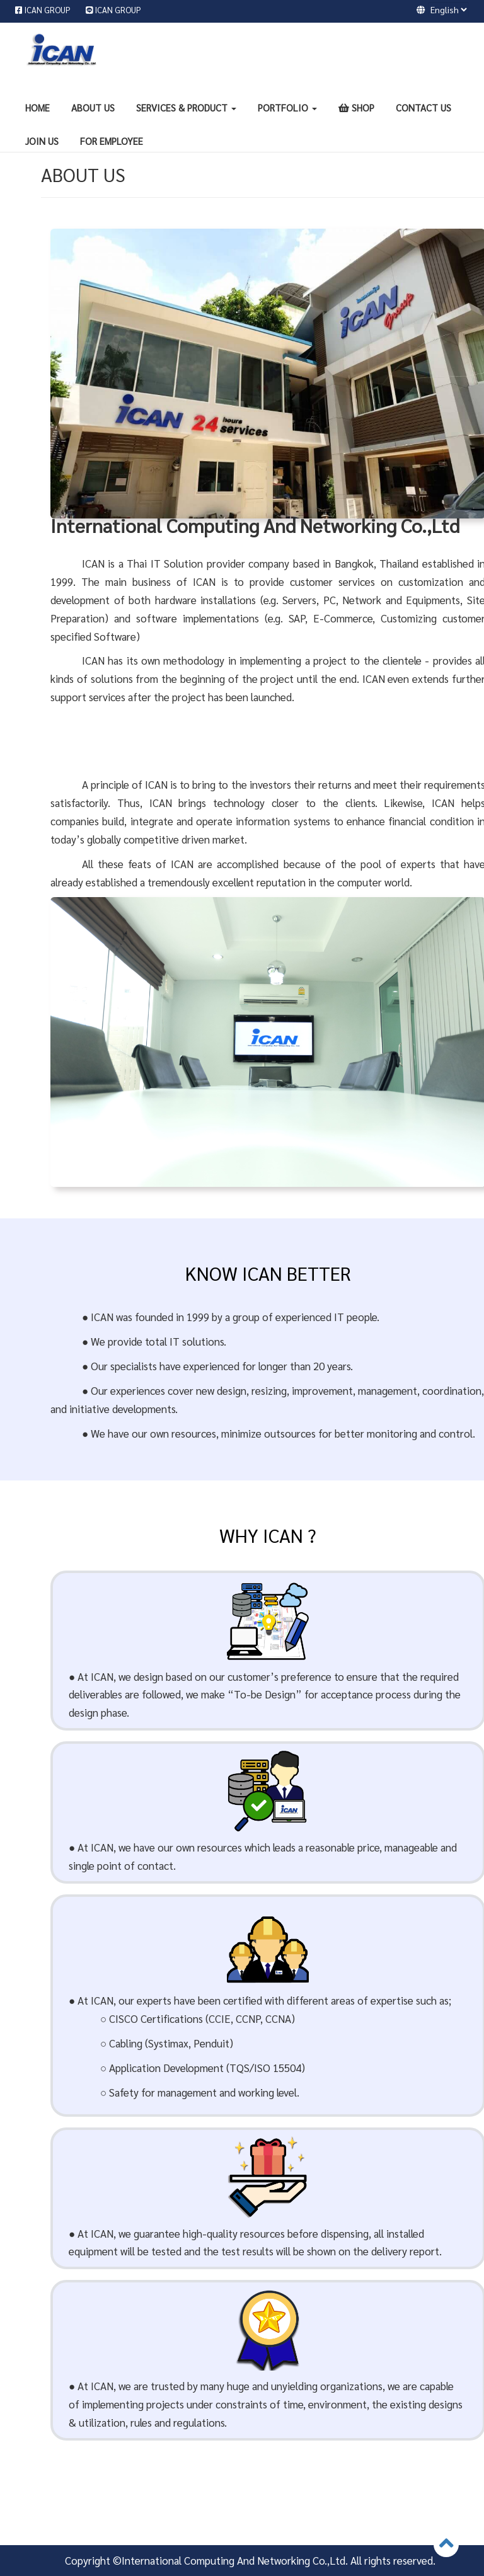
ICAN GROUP (48, 9)
